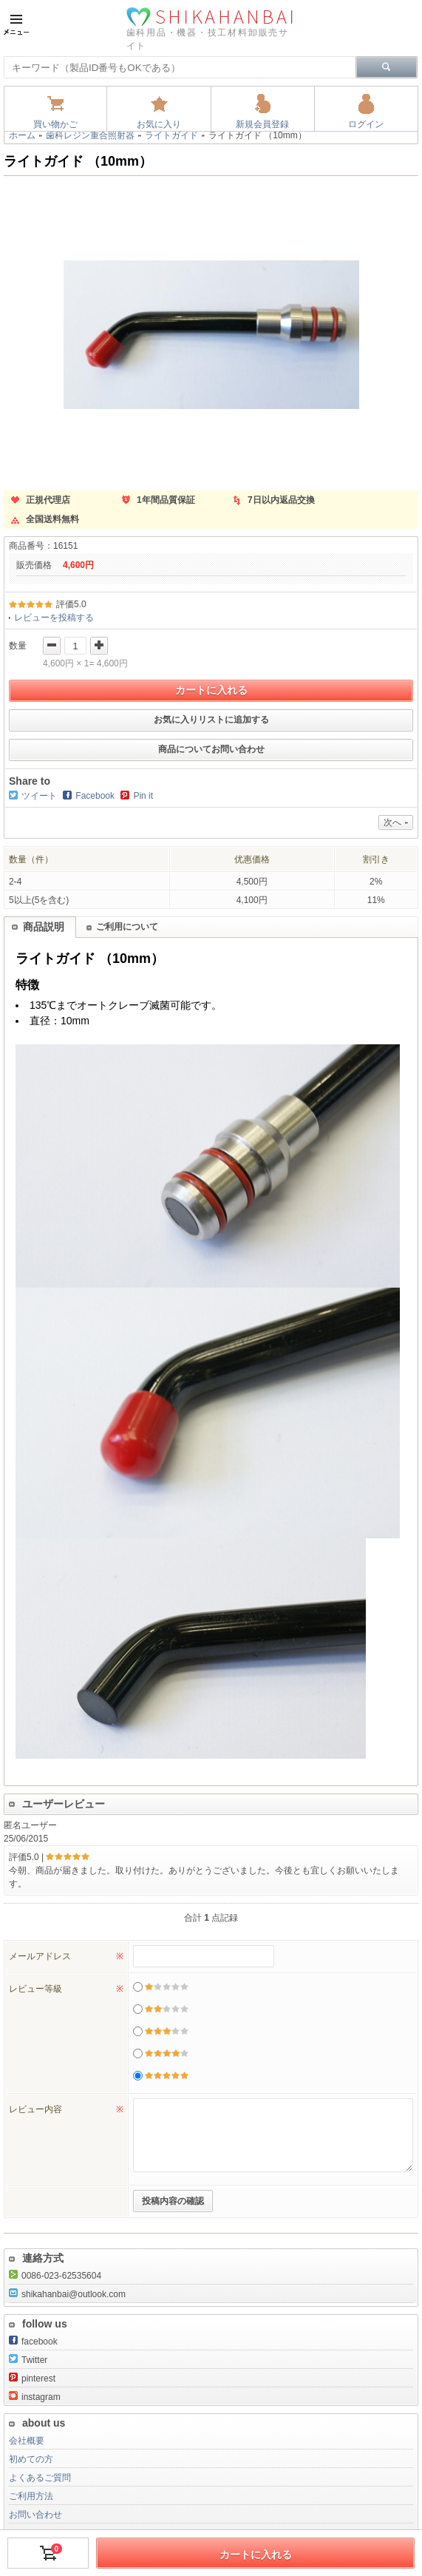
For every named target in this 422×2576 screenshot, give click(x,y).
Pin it (143, 796)
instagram (35, 2397)
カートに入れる (211, 690)
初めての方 (31, 2459)
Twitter (28, 2360)
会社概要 (26, 2440)
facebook (33, 2341)
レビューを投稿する (54, 617)
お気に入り (159, 124)
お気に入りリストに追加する (211, 719)
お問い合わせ (35, 2514)
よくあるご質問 (40, 2477)
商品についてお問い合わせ (211, 749)
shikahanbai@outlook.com (67, 2294)
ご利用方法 (31, 2496)
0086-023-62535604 (55, 2276)
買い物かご (55, 124)
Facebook (95, 796)
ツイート (39, 796)
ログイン (366, 124)
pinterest (32, 2378)
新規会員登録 (262, 124)
